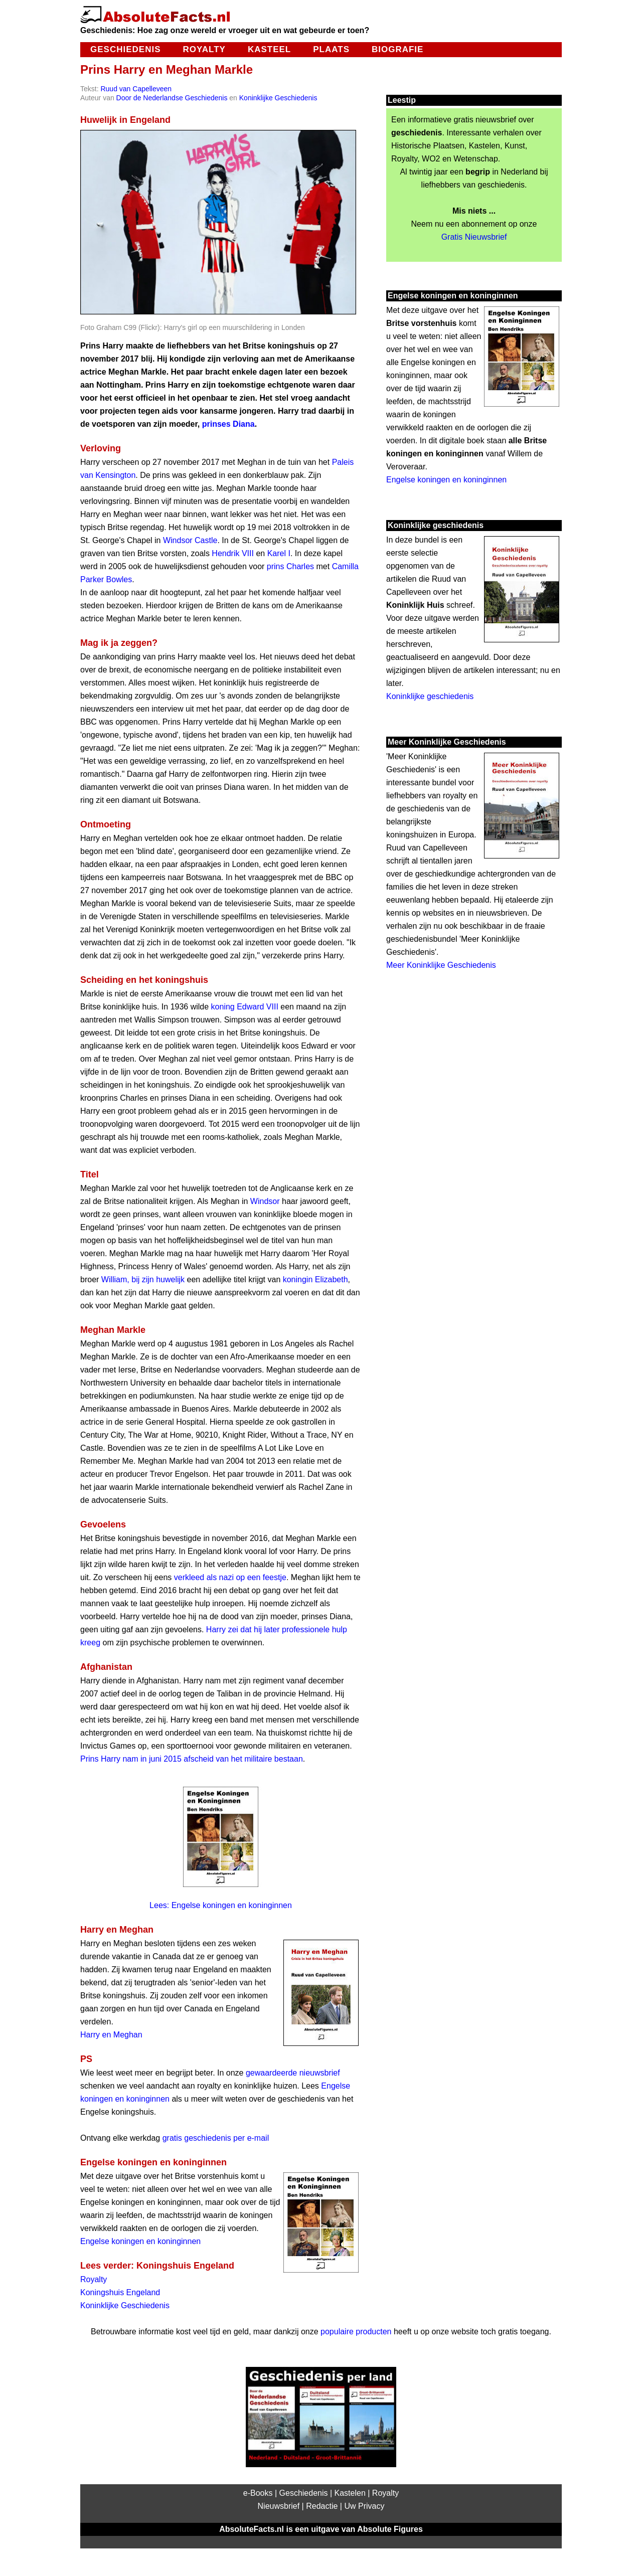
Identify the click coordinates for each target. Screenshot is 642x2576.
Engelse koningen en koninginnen (140, 2241)
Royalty (204, 49)
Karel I (278, 553)
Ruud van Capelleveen (136, 89)
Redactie (322, 2506)
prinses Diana (228, 424)
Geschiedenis (125, 49)
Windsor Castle (190, 540)
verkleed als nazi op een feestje (230, 1577)
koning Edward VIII (244, 1006)
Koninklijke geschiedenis (429, 696)
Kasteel (269, 49)
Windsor (265, 1201)
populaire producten (355, 2331)
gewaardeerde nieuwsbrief (293, 2073)
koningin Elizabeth (315, 1279)
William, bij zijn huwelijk (143, 1279)
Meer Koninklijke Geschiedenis (441, 965)
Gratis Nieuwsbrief (474, 237)
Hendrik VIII (233, 553)
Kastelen (350, 2493)
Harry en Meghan (111, 2034)
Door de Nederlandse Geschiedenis (172, 98)
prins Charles (290, 566)
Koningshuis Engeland (120, 2292)
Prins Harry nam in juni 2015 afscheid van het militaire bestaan (191, 1759)
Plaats (331, 49)
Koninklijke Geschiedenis (278, 98)
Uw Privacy (364, 2506)
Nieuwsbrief (279, 2506)
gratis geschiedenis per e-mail (216, 2138)
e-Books (258, 2493)
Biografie (397, 49)
